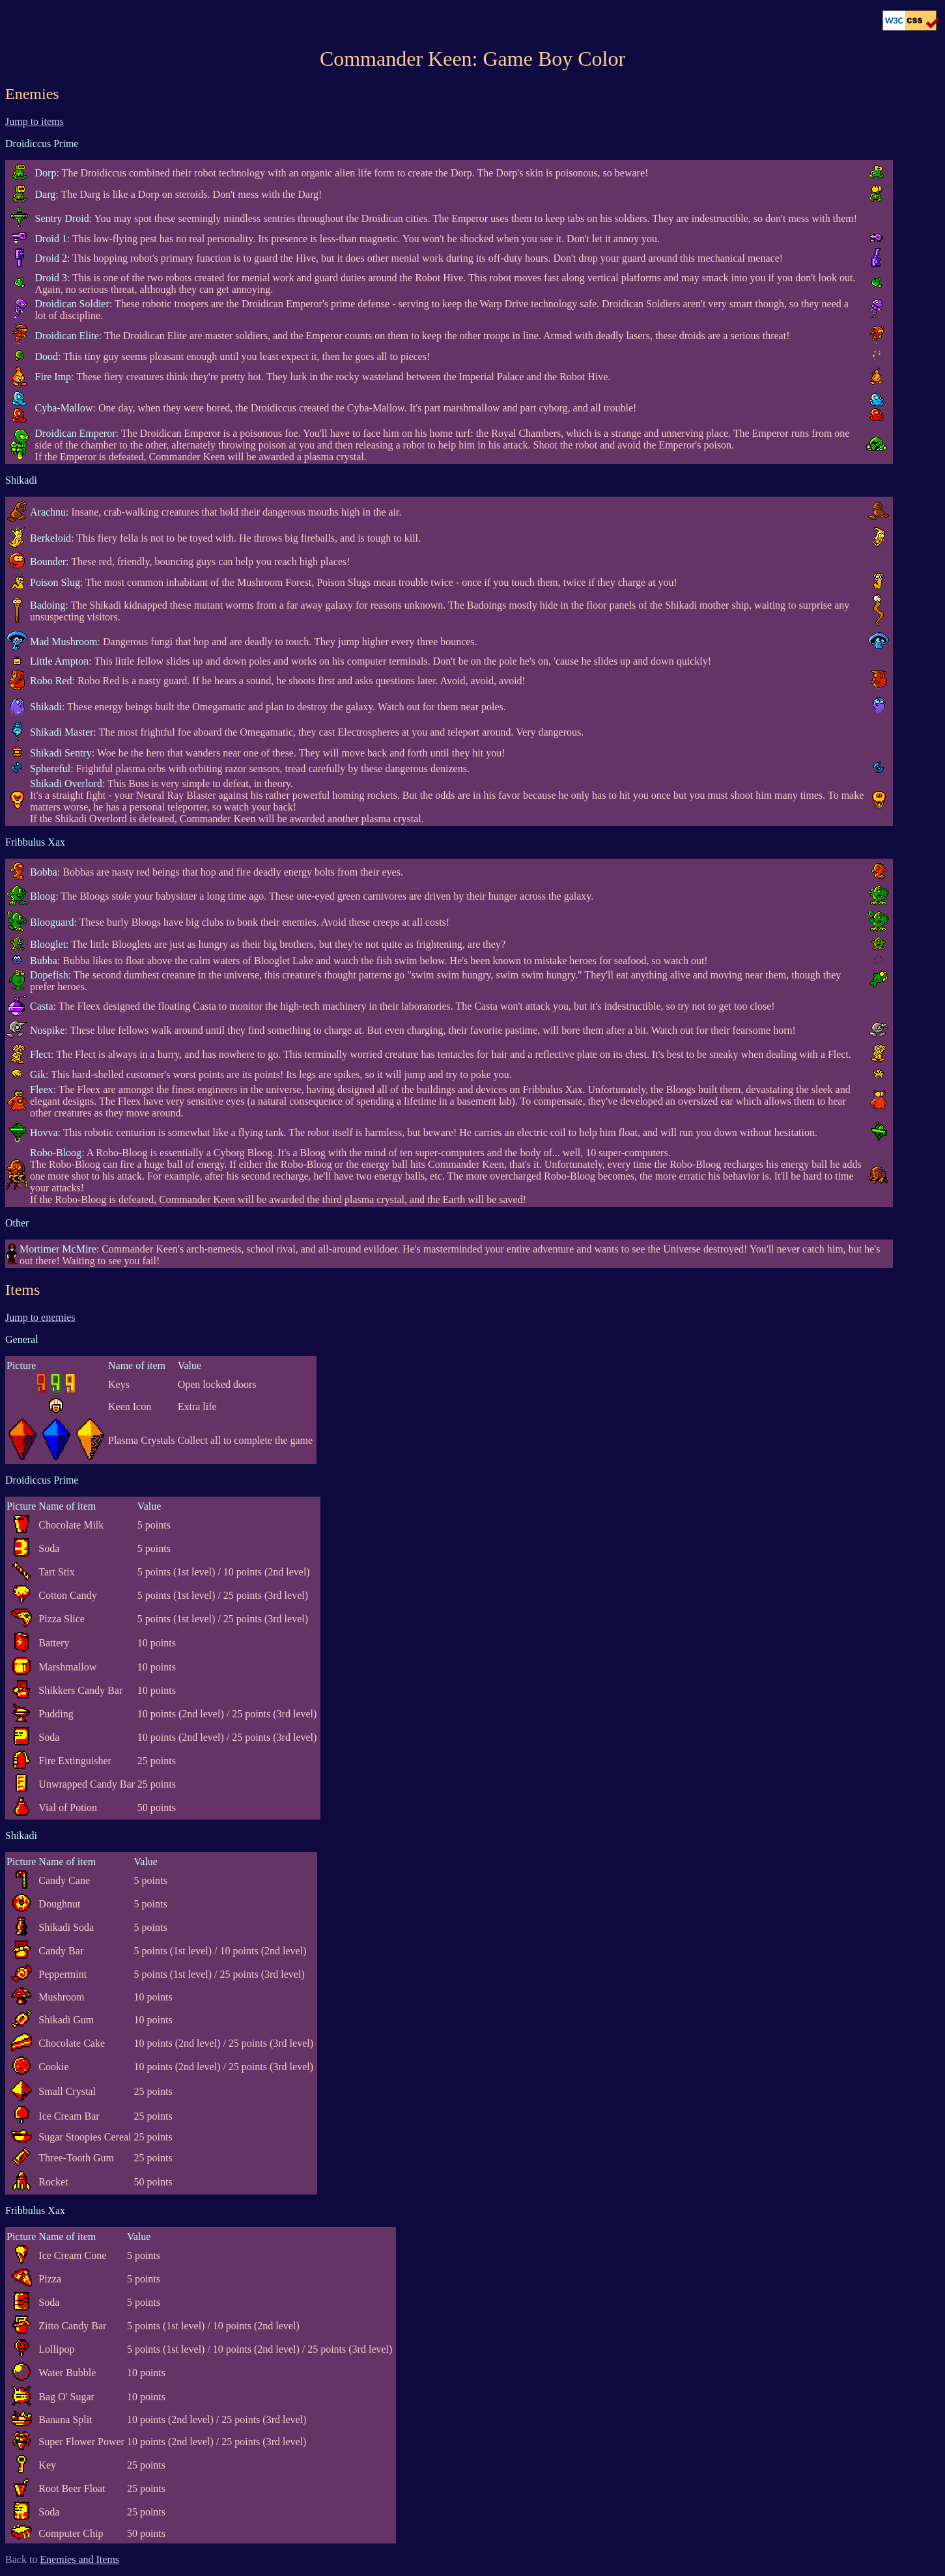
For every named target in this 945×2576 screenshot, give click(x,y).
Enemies (32, 93)
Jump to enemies (40, 1317)
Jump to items (34, 121)
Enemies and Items (79, 2559)
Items (22, 1289)
